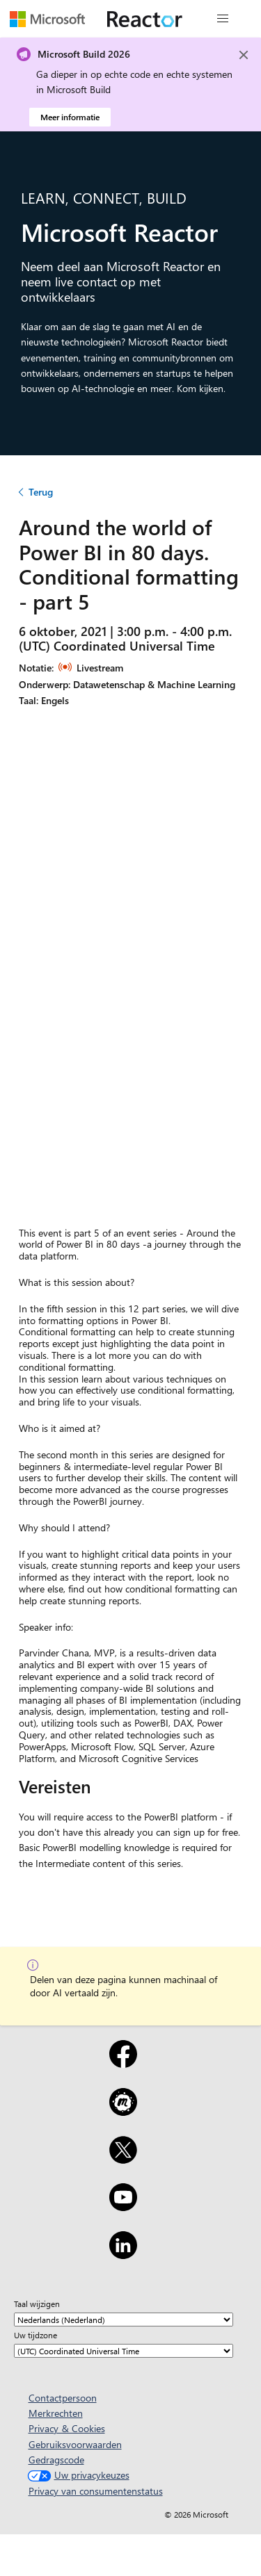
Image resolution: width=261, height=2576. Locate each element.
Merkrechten (56, 2413)
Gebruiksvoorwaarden (75, 2444)
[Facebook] (123, 2063)
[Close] (243, 55)
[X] (123, 2159)
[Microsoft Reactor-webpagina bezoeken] (144, 19)
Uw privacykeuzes (76, 2474)
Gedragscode (56, 2459)
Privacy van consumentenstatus (96, 2490)
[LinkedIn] (123, 2254)
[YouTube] (123, 2206)
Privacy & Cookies (67, 2428)
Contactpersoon (63, 2397)
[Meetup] (123, 2111)
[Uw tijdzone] (123, 2351)
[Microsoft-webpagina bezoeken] (47, 19)
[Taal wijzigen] (123, 2319)
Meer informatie (70, 116)
